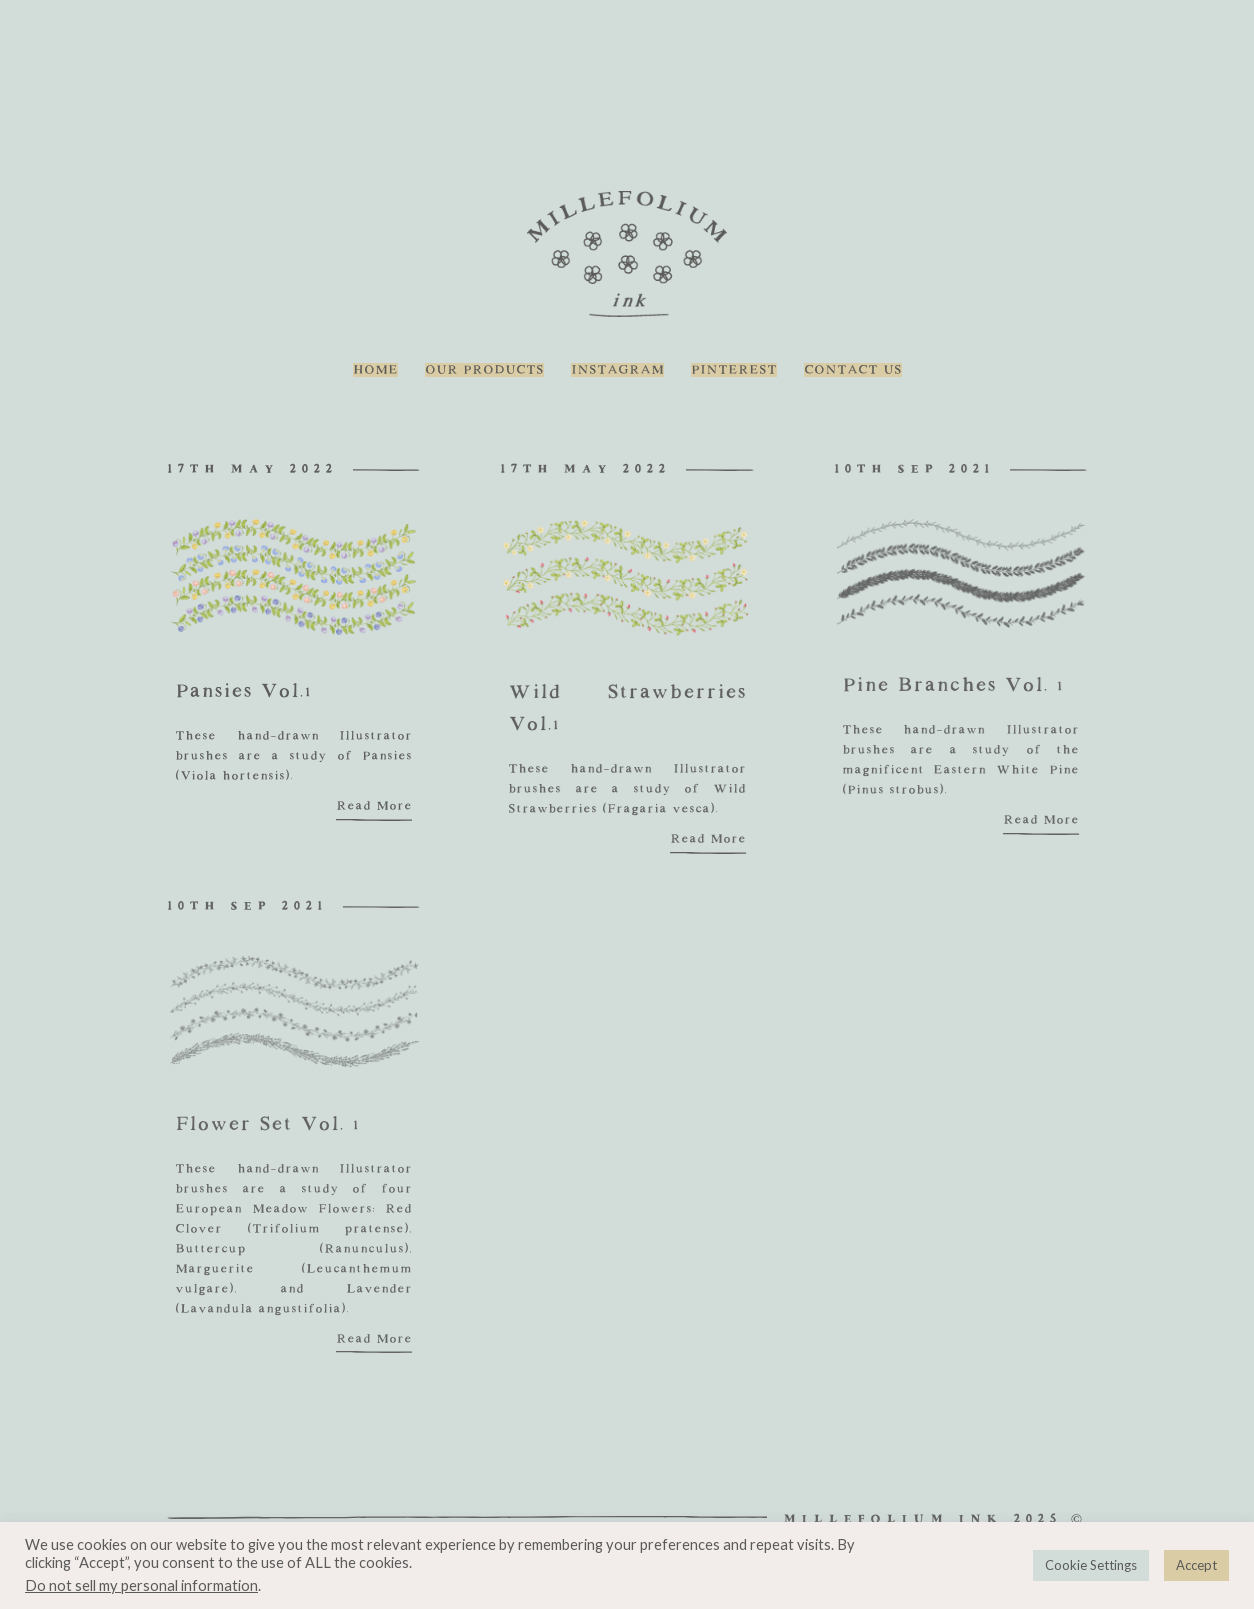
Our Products (484, 370)
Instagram (617, 370)
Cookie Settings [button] (1091, 1565)
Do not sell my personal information (141, 1585)
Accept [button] (1196, 1565)
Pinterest (734, 370)
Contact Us (853, 370)
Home (375, 370)
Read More (374, 806)
